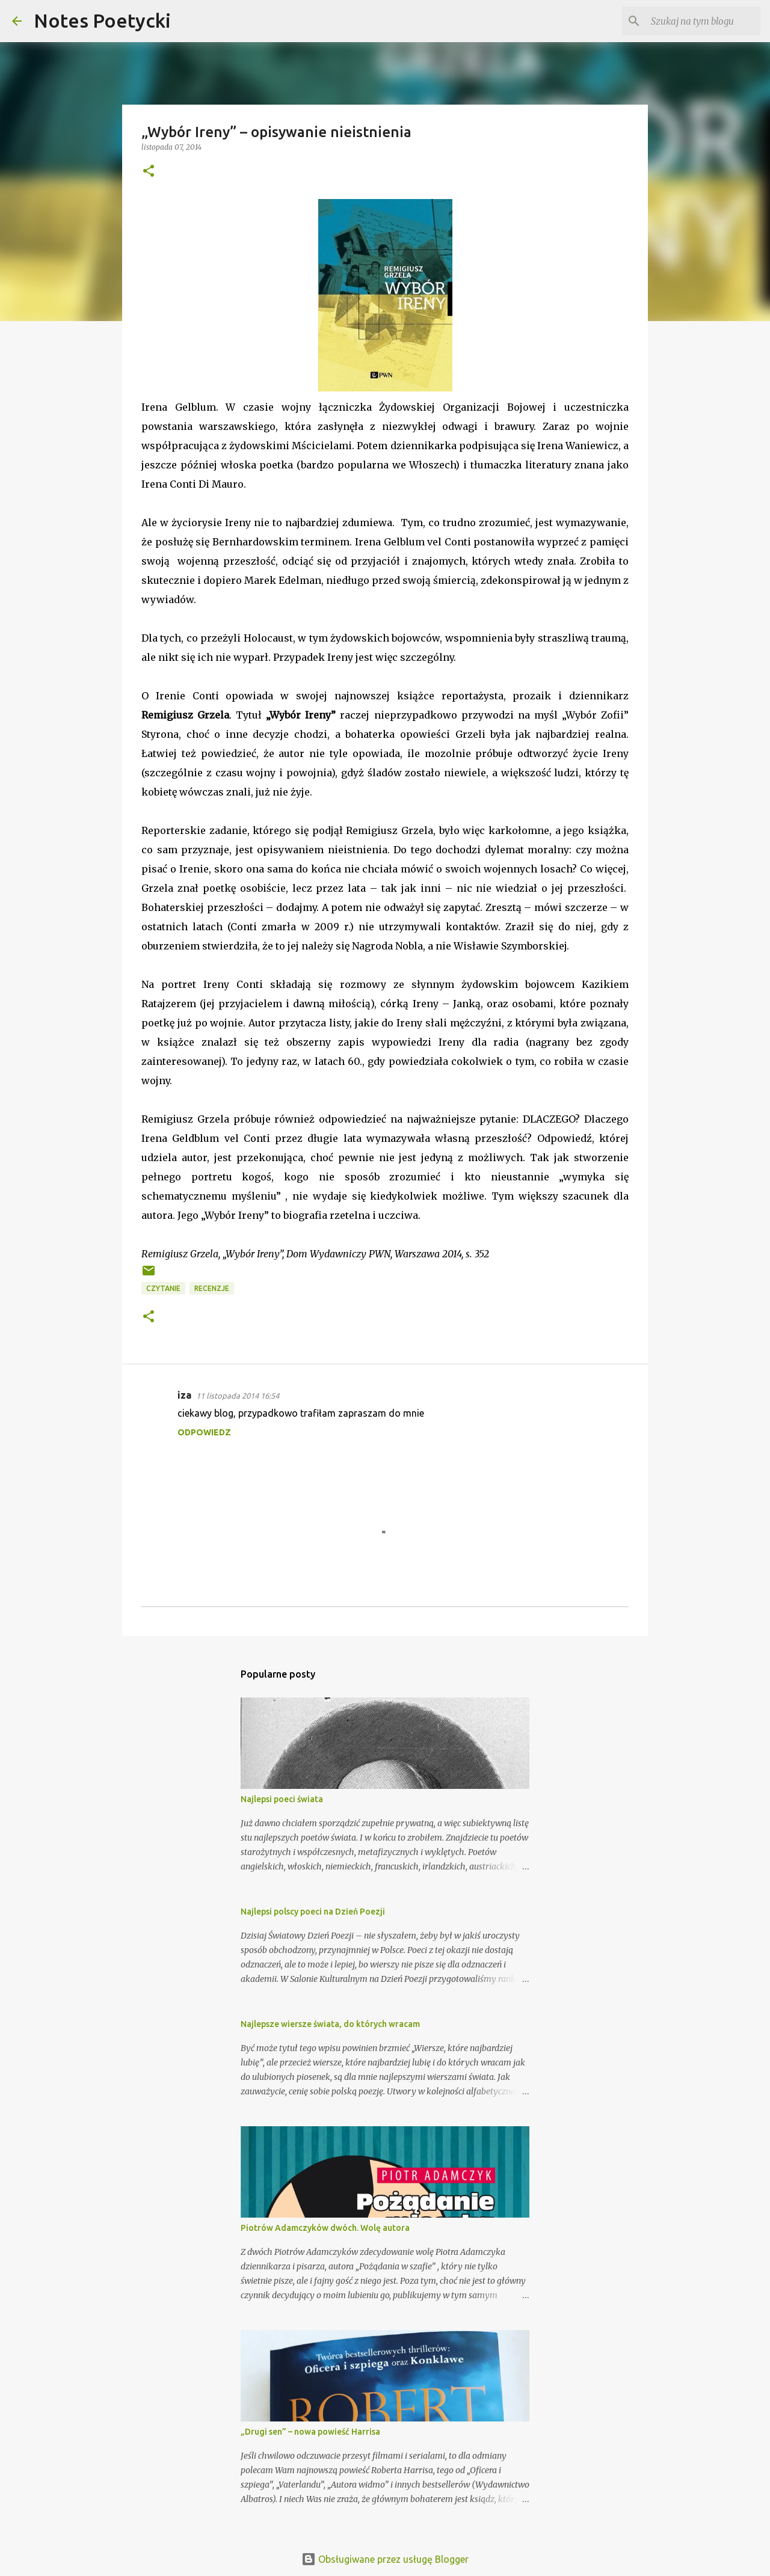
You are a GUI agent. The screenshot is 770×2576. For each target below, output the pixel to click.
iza (184, 1395)
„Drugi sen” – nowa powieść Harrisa (310, 2431)
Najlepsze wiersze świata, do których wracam (330, 2024)
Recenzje (211, 1288)
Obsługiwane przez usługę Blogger (385, 2559)
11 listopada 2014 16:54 (237, 1395)
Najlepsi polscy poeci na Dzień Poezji (313, 1911)
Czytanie (163, 1288)
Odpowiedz (204, 1432)
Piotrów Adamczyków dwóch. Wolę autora (325, 2228)
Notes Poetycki (102, 20)
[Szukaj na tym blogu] (697, 21)
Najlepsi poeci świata (282, 1799)
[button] (148, 172)
